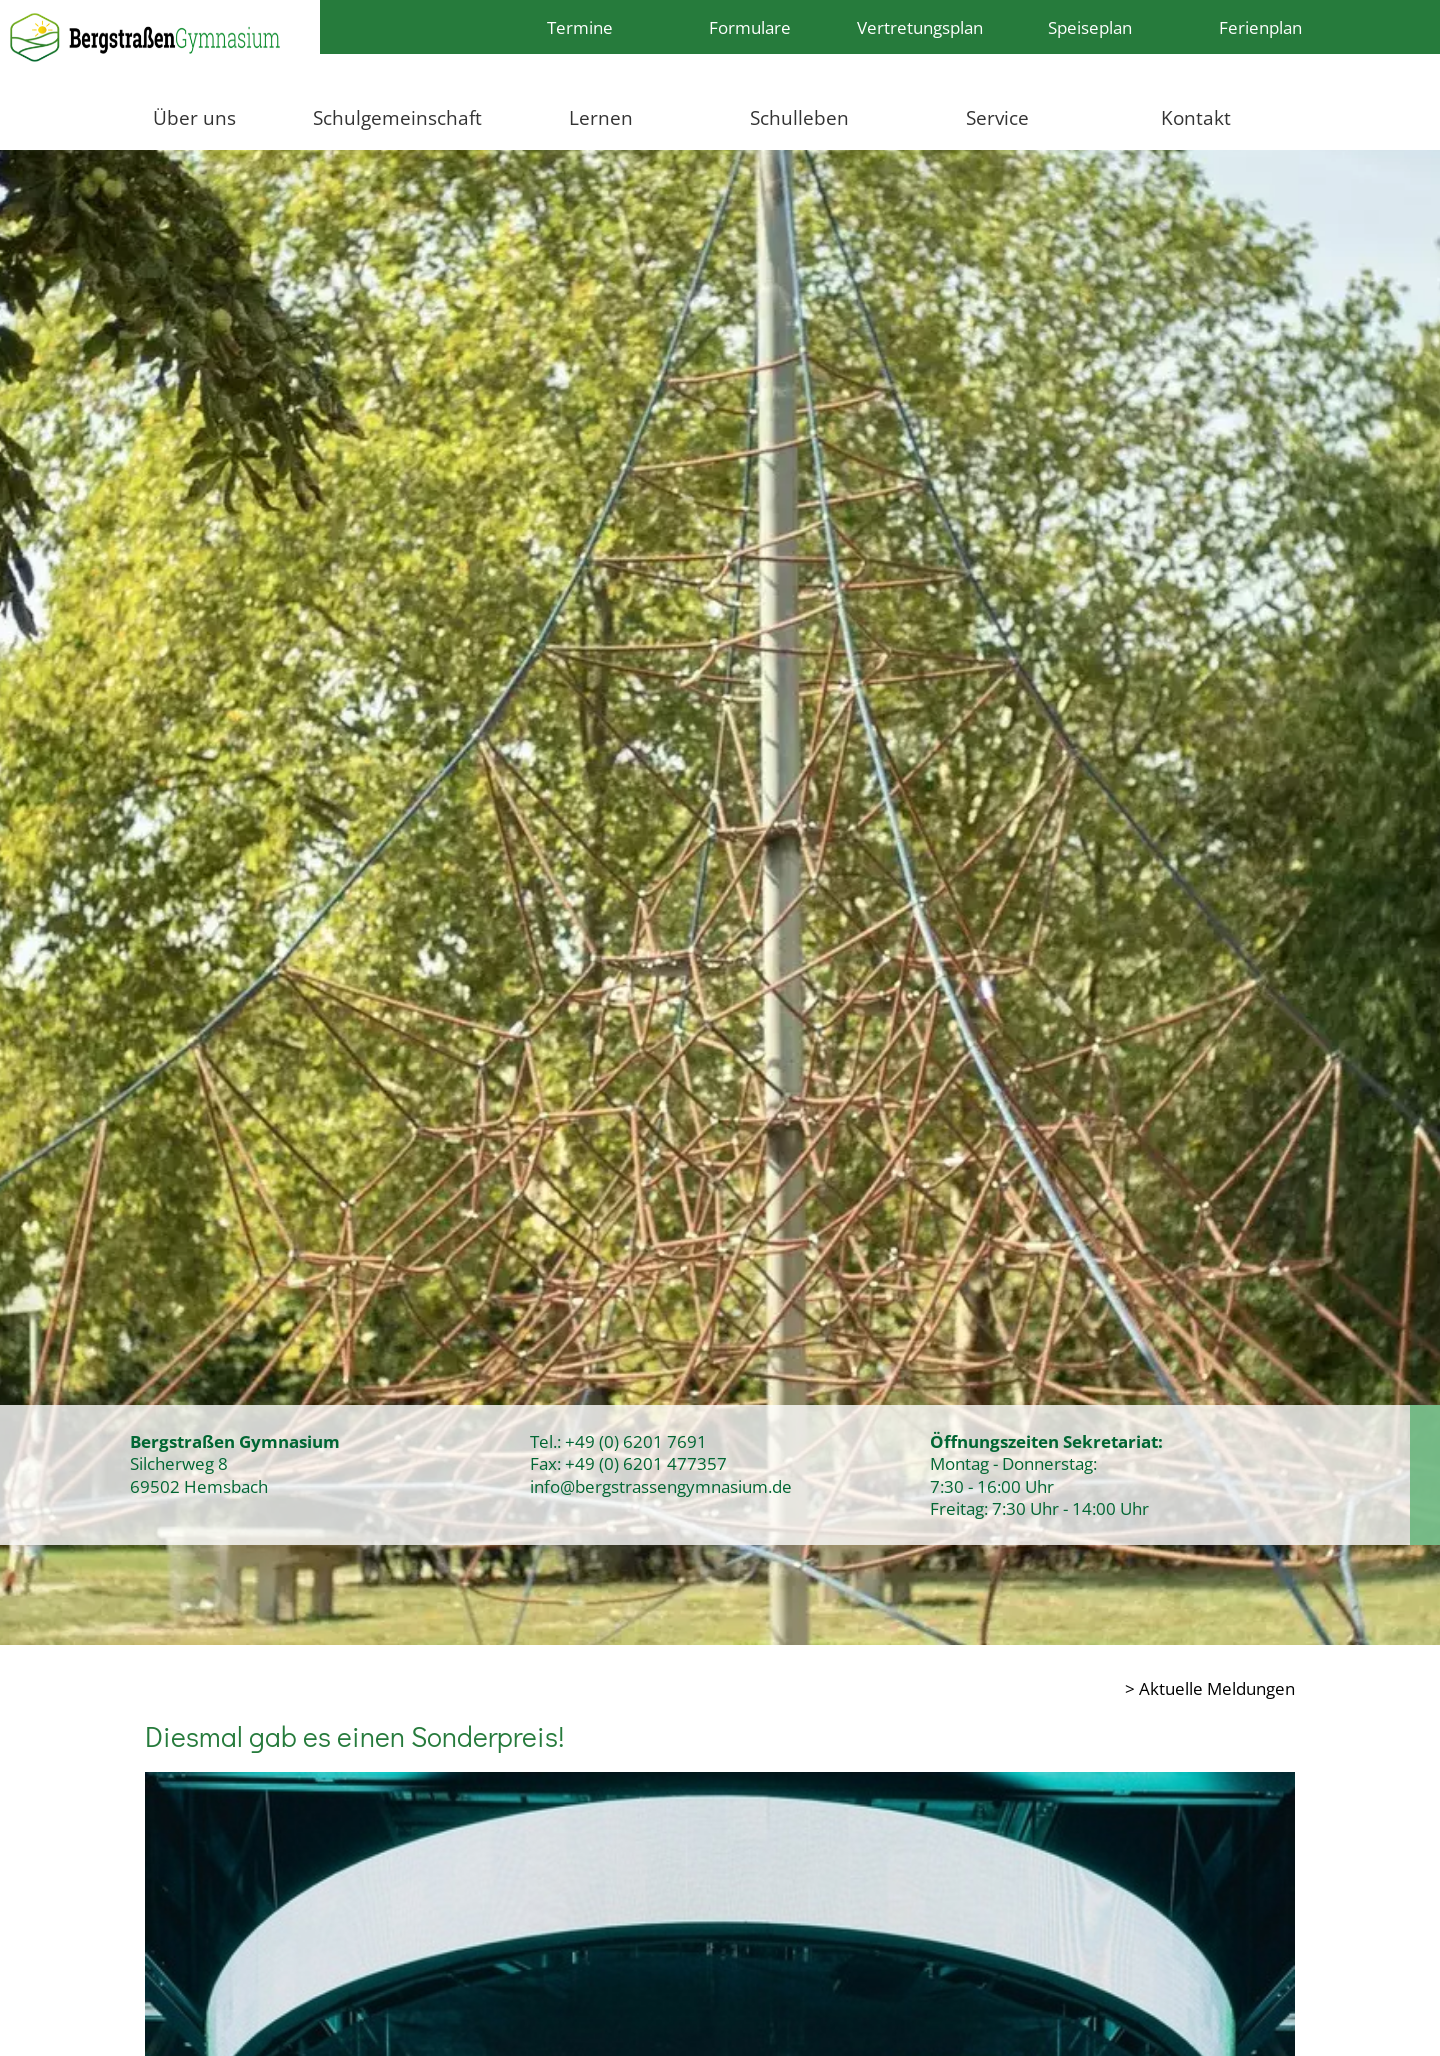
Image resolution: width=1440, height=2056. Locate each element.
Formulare (750, 27)
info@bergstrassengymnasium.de (661, 1486)
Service (997, 117)
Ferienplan (1260, 27)
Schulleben (799, 117)
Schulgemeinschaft (397, 117)
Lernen (601, 117)
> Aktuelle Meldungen (1210, 1688)
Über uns (194, 117)
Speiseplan (1090, 27)
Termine (580, 27)
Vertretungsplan (920, 27)
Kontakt (1196, 117)
